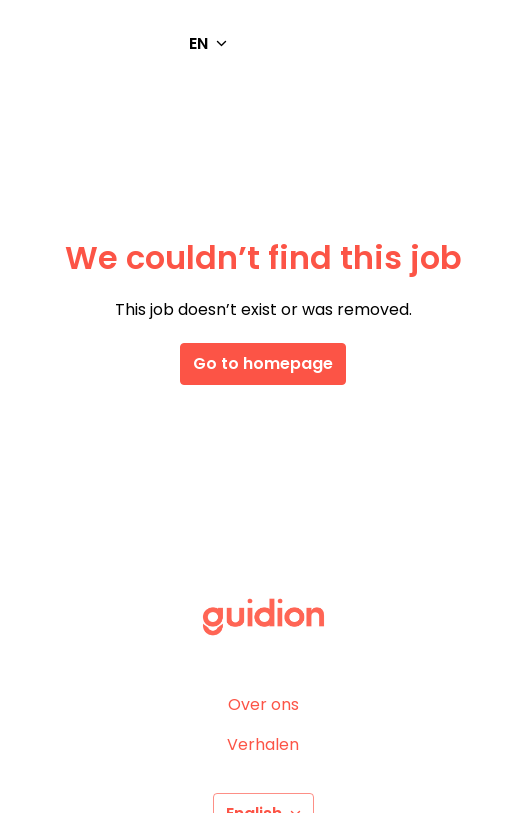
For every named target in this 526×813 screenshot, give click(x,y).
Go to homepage (263, 363)
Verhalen (263, 744)
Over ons (263, 704)
